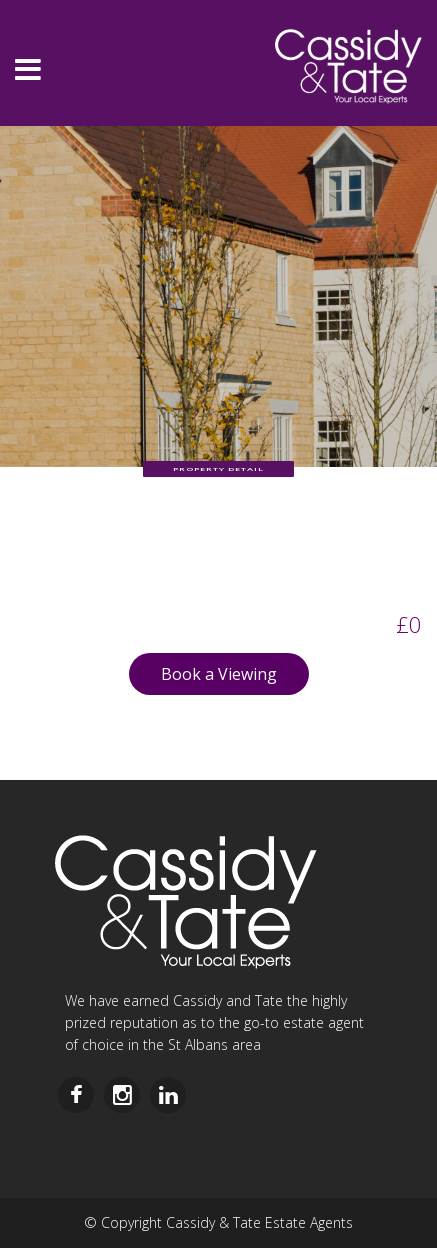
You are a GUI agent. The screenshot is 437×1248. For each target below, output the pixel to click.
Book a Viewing (219, 674)
